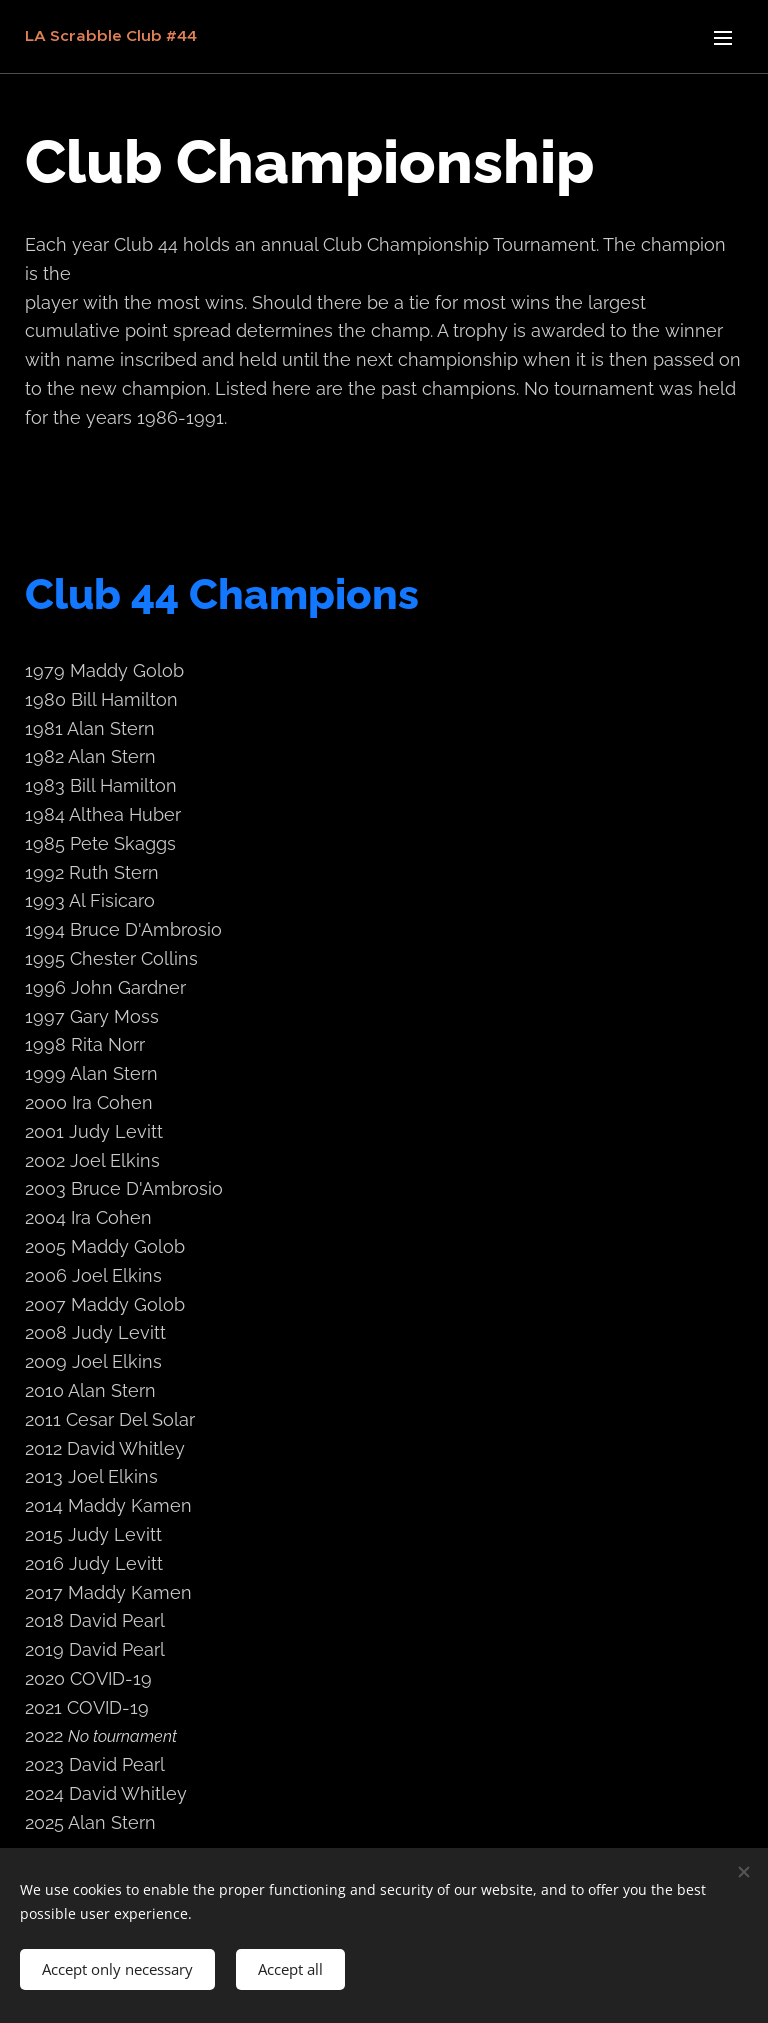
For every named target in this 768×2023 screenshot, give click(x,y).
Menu (723, 38)
